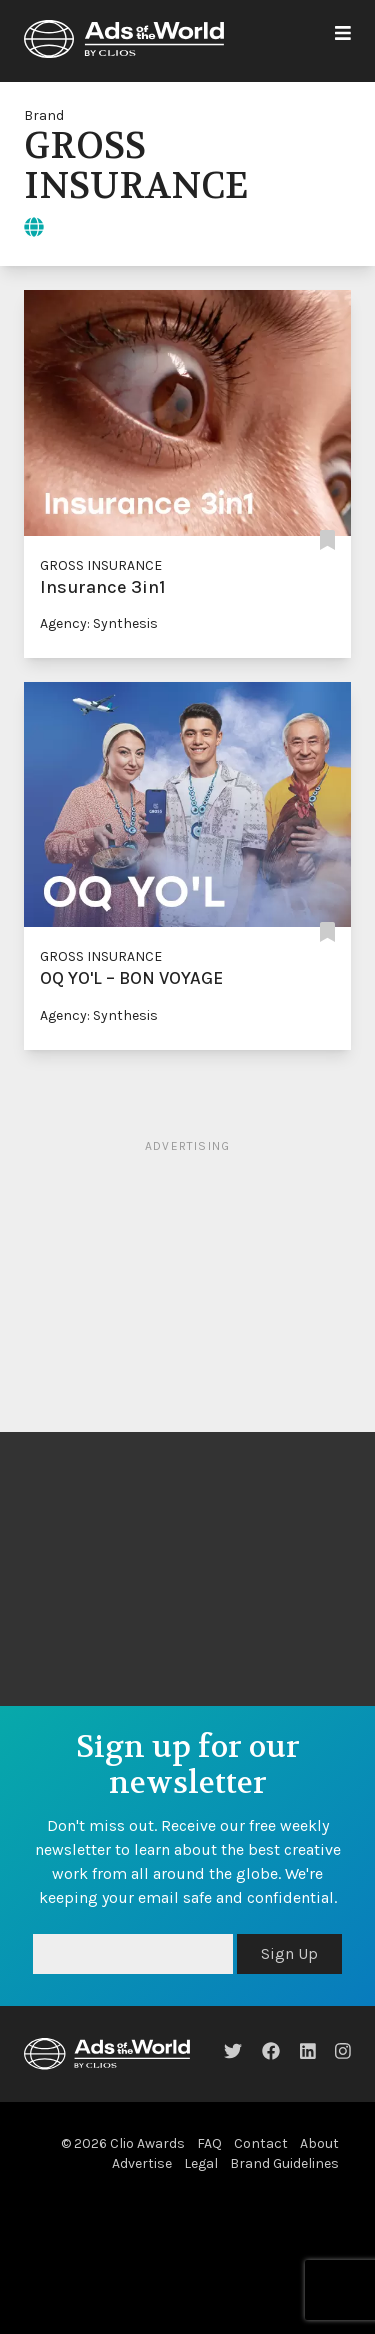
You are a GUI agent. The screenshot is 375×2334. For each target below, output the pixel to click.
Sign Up (289, 1953)
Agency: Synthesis (99, 623)
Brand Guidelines (284, 2163)
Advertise (142, 2163)
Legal (201, 2163)
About (319, 2143)
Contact (261, 2143)
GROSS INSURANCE (101, 565)
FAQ (209, 2143)
